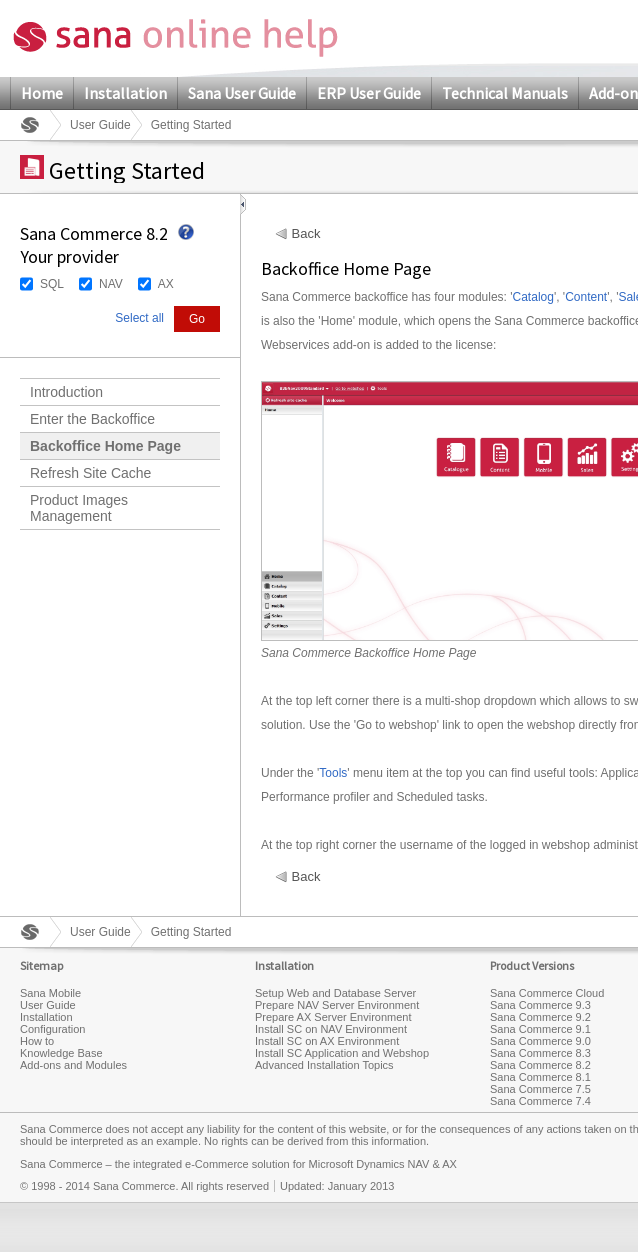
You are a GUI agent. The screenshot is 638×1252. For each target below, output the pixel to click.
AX (166, 284)
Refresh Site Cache (90, 473)
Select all (139, 318)
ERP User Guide (369, 93)
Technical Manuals (505, 93)
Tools (333, 773)
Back (306, 234)
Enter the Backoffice (92, 419)
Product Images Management (79, 508)
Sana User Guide (242, 93)
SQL (52, 284)
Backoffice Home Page (105, 446)
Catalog (533, 297)
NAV (111, 284)
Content (586, 297)
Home (42, 93)
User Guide (100, 125)
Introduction (66, 392)
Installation (125, 93)
